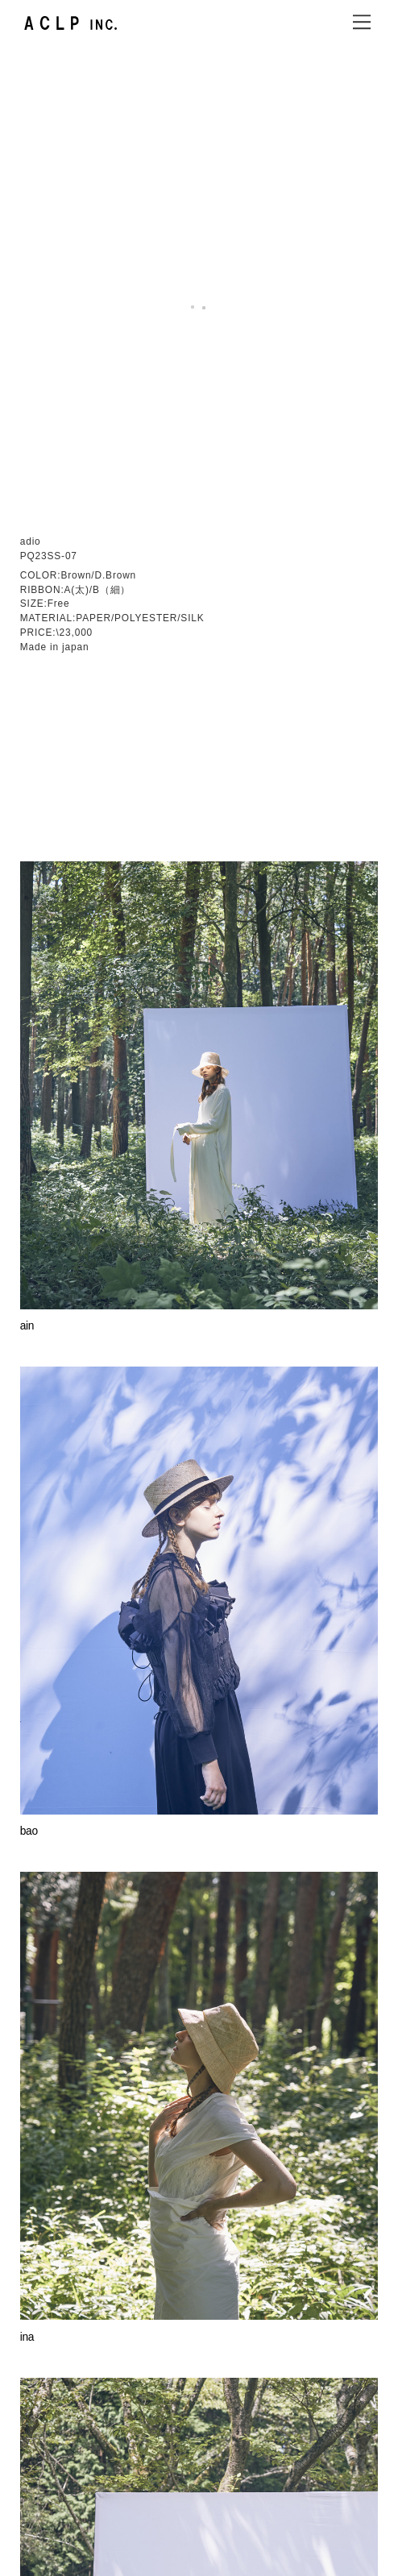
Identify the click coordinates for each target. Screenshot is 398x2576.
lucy (29, 2419)
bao (29, 1408)
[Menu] (362, 22)
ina (27, 1913)
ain (27, 903)
